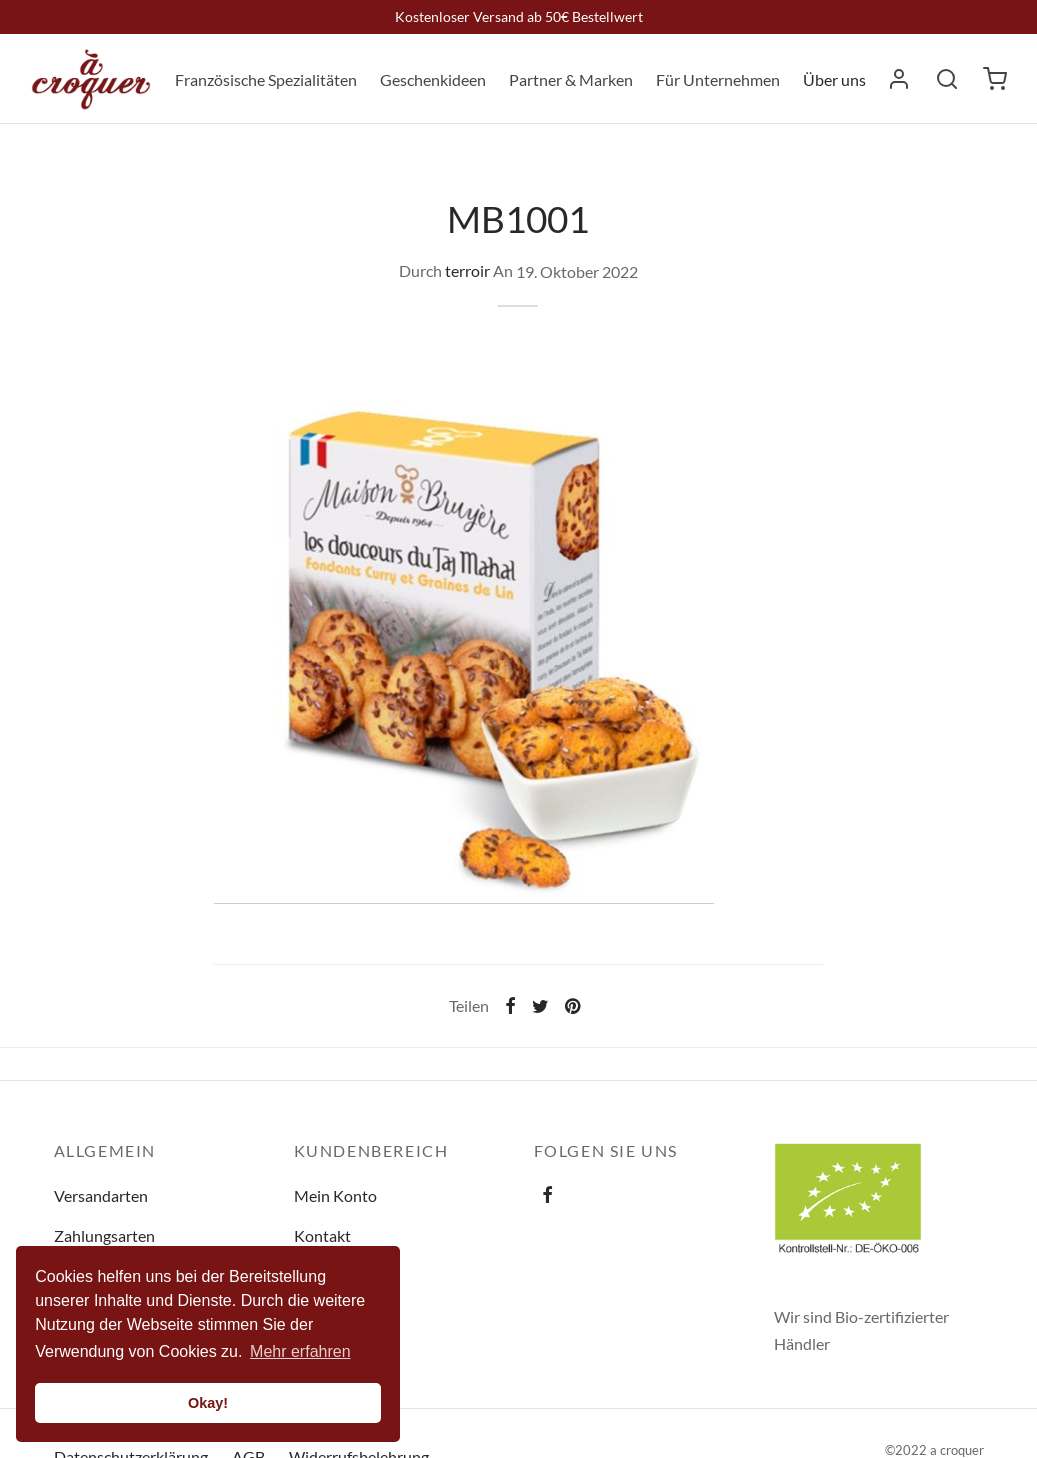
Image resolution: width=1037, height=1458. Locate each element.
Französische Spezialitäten (266, 79)
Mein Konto (335, 1195)
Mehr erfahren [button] (300, 1351)
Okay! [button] (208, 1403)
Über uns (834, 79)
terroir (467, 271)
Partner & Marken (571, 79)
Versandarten (101, 1195)
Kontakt (322, 1235)
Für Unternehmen (718, 79)
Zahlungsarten (104, 1235)
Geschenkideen (433, 79)
